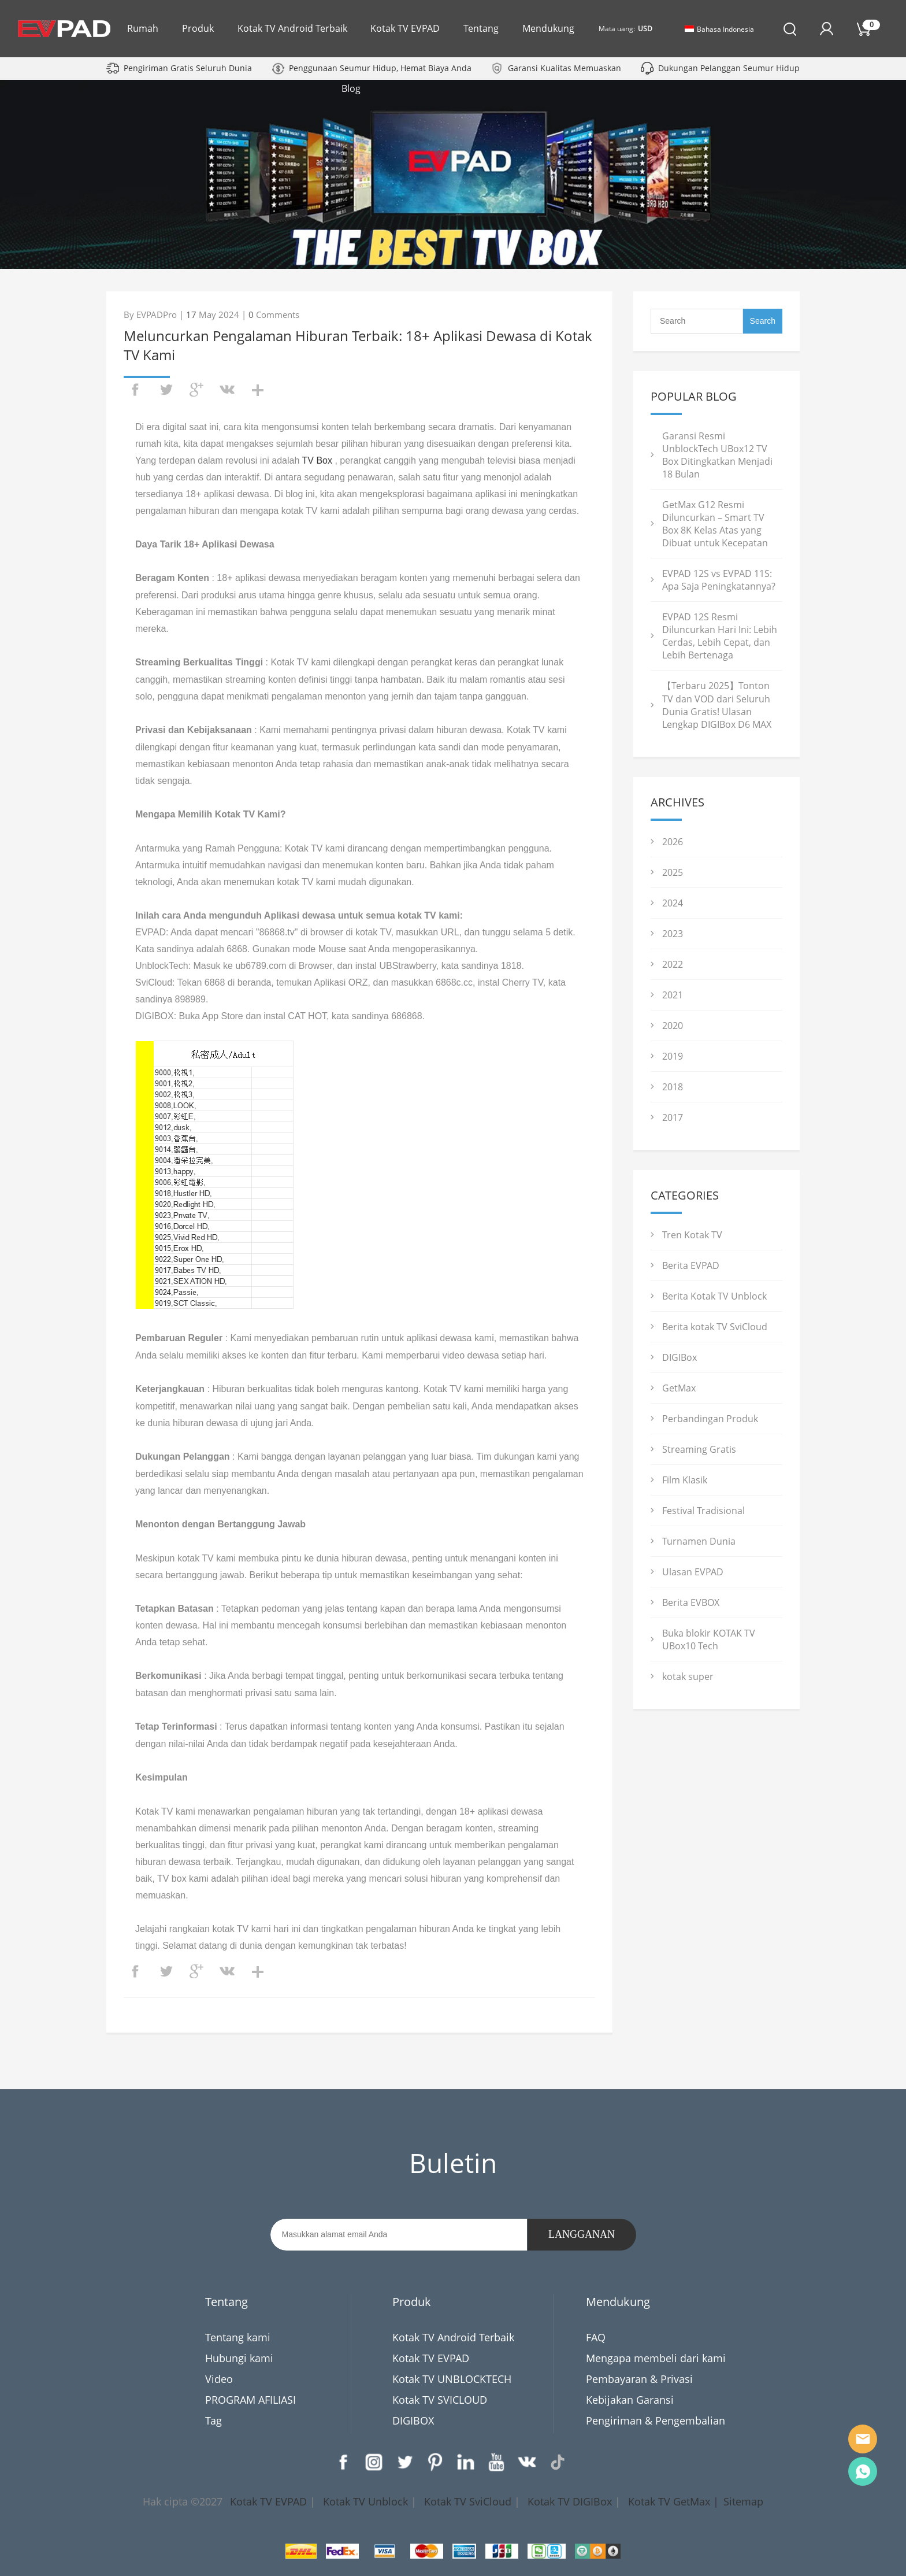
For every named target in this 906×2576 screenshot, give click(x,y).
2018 (672, 1086)
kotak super (688, 1676)
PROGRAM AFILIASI (250, 2400)
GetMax (679, 1388)
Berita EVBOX (690, 1602)
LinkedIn (466, 2462)
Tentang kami (237, 2337)
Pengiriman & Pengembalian (655, 2420)
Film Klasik (684, 1480)
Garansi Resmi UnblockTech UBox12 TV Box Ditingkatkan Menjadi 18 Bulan (717, 455)
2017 (672, 1117)
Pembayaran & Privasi (639, 2379)
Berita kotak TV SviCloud (714, 1326)
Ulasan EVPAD (692, 1571)
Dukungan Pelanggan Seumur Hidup (729, 67)
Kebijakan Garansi (630, 2400)
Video (219, 2379)
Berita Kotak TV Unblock (714, 1296)
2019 (672, 1056)
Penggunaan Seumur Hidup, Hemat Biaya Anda (380, 67)
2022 (672, 964)
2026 (672, 841)
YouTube (496, 2462)
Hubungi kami (239, 2358)
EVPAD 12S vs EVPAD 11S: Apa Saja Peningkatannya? (718, 580)
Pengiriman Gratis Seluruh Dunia (188, 67)
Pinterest (435, 2462)
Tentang (481, 28)
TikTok (557, 2462)
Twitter (404, 2462)
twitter (165, 389)
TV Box (317, 460)
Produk (198, 28)
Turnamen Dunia (699, 1541)
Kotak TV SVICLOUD (439, 2400)
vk (227, 389)
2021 (672, 995)
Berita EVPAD (690, 1265)
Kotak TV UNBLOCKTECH (451, 2379)
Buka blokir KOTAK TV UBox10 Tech (708, 1639)
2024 (672, 903)
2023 (672, 933)
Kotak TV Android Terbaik (292, 28)
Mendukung (548, 28)
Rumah (142, 28)
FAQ (596, 2337)
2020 (672, 1025)
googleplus (196, 389)
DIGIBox (679, 1357)
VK (527, 2462)
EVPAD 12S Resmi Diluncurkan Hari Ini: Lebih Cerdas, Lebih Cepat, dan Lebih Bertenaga (719, 635)
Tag (213, 2420)
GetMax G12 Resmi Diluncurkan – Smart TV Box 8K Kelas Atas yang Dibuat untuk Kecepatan (715, 523)
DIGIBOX (413, 2420)
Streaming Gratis (699, 1449)
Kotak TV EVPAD (405, 28)
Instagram (374, 2462)
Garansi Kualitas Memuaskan (564, 67)
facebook (135, 389)
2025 (672, 872)
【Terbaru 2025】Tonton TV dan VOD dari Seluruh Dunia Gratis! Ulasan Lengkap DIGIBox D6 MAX (716, 705)
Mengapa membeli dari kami (656, 2358)
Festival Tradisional (703, 1510)
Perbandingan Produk (710, 1418)
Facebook (343, 2462)
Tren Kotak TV (692, 1234)
